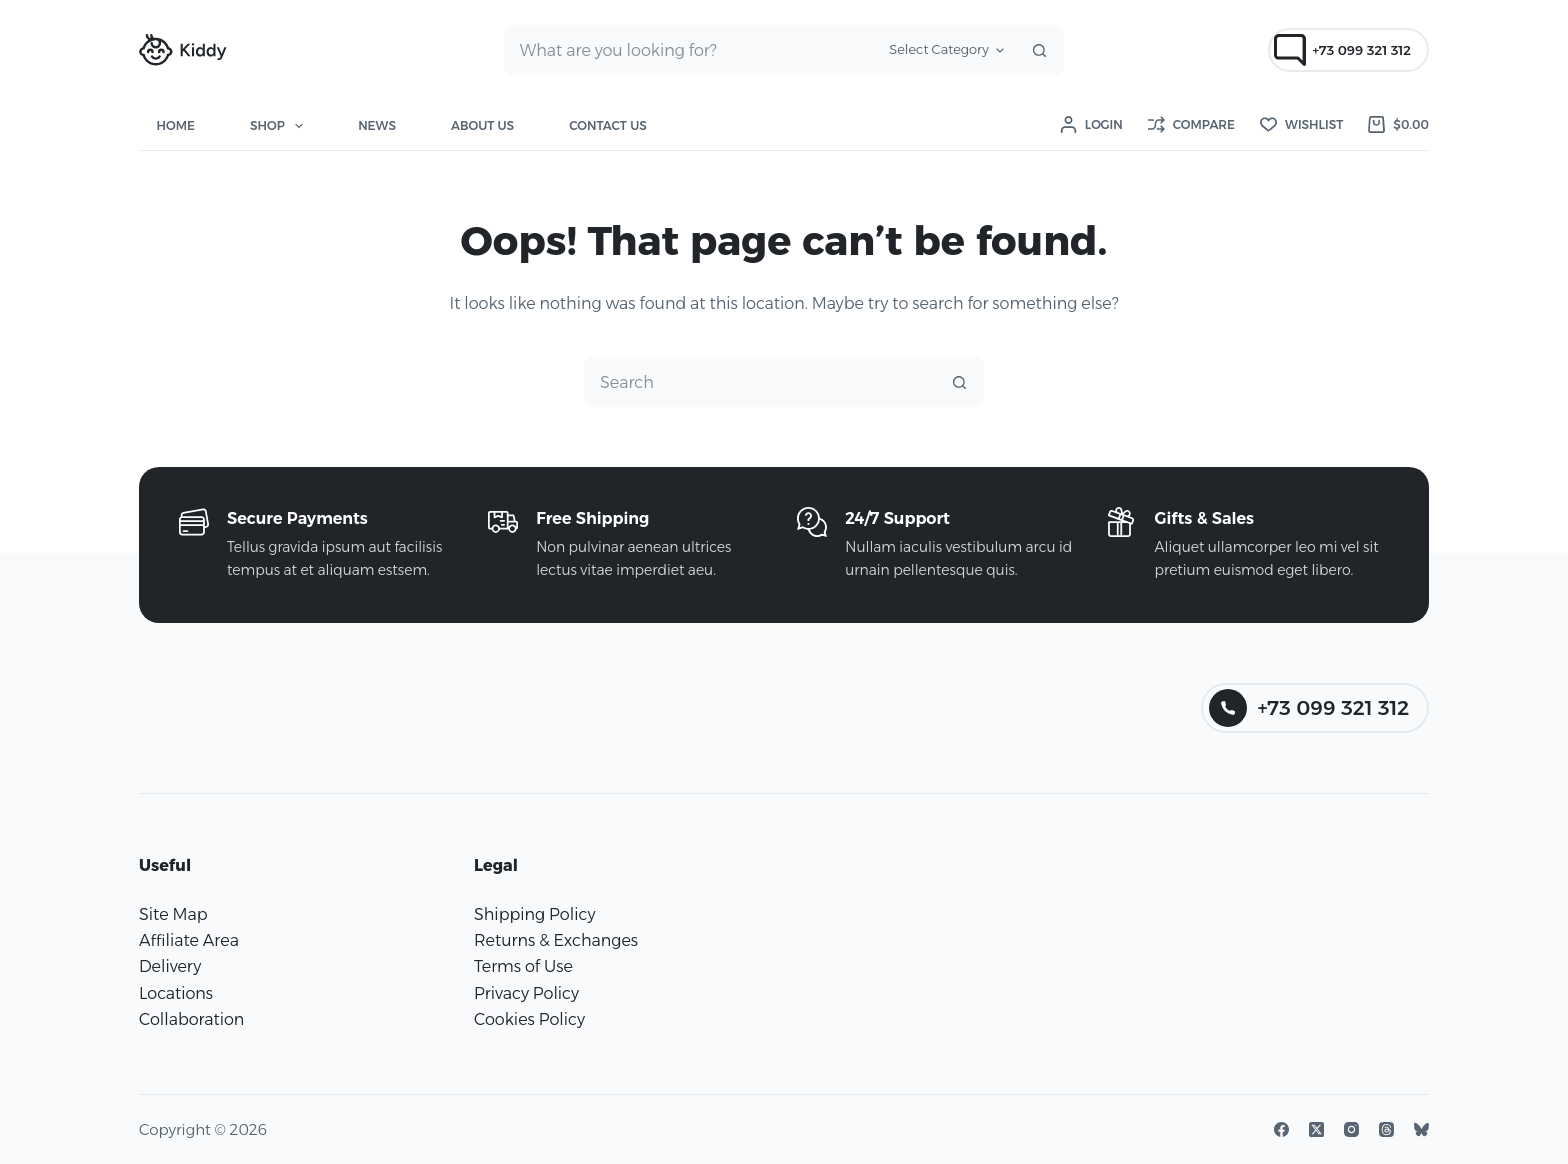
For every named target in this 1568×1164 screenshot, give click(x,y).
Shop (280, 126)
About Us (482, 125)
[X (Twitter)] (1316, 1129)
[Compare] (1191, 125)
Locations (176, 993)
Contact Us (608, 125)
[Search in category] (946, 50)
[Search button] (1039, 50)
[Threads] (1386, 1129)
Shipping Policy (534, 914)
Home (176, 125)
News (377, 125)
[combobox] (692, 50)
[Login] (1091, 125)
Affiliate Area (189, 940)
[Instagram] (1351, 1129)
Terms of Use (523, 966)
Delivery (170, 966)
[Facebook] (1281, 1129)
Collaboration (191, 1019)
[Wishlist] (1301, 125)
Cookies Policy (529, 1019)
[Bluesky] (1421, 1129)
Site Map (173, 914)
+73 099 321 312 (1342, 50)
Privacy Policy (526, 993)
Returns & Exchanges (556, 940)
